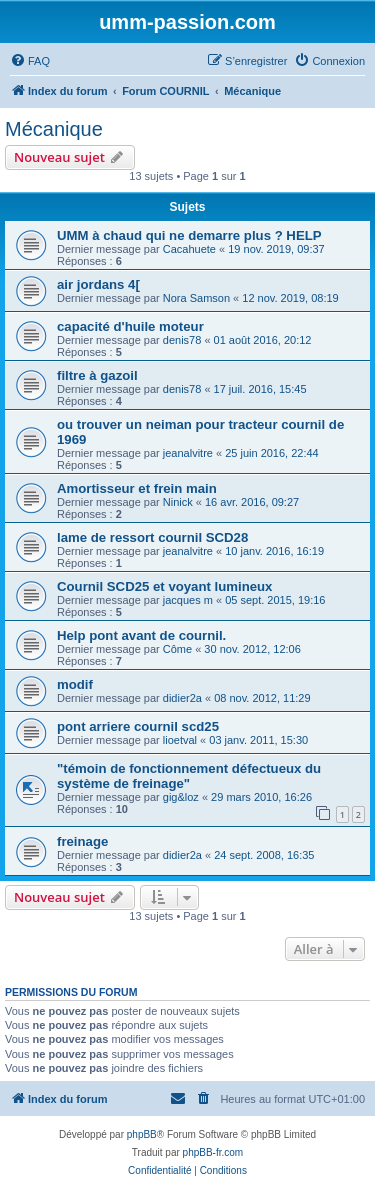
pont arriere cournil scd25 (138, 726)
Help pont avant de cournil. (141, 635)
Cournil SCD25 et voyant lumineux (164, 586)
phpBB (142, 1134)
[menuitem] (30, 61)
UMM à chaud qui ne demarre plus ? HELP (189, 235)
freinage (82, 841)
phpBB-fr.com (213, 1152)
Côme (177, 649)
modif (75, 684)
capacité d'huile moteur (130, 326)
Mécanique (54, 129)
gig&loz (181, 797)
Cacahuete (189, 249)
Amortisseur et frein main (137, 488)
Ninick (178, 502)
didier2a (182, 698)
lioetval (180, 740)
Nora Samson (196, 298)
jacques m (188, 600)
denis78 (182, 340)
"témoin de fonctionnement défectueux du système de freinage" (189, 776)
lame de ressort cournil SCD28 (152, 537)
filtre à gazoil (97, 375)
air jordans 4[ (98, 284)
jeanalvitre (188, 453)
